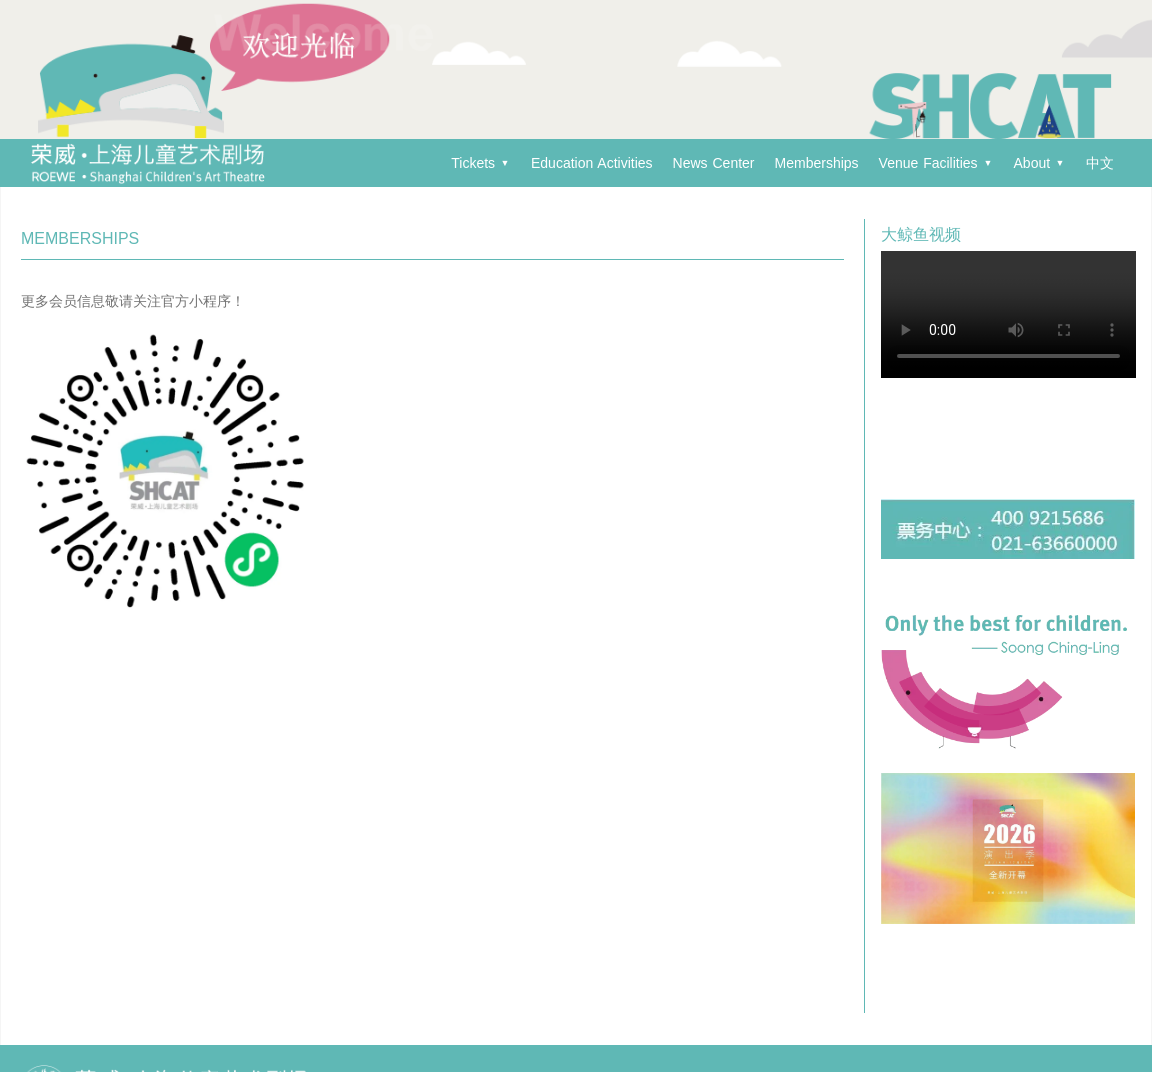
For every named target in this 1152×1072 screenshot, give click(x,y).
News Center (714, 163)
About (1039, 163)
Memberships (817, 163)
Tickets (480, 163)
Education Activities (592, 163)
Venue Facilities (935, 163)
